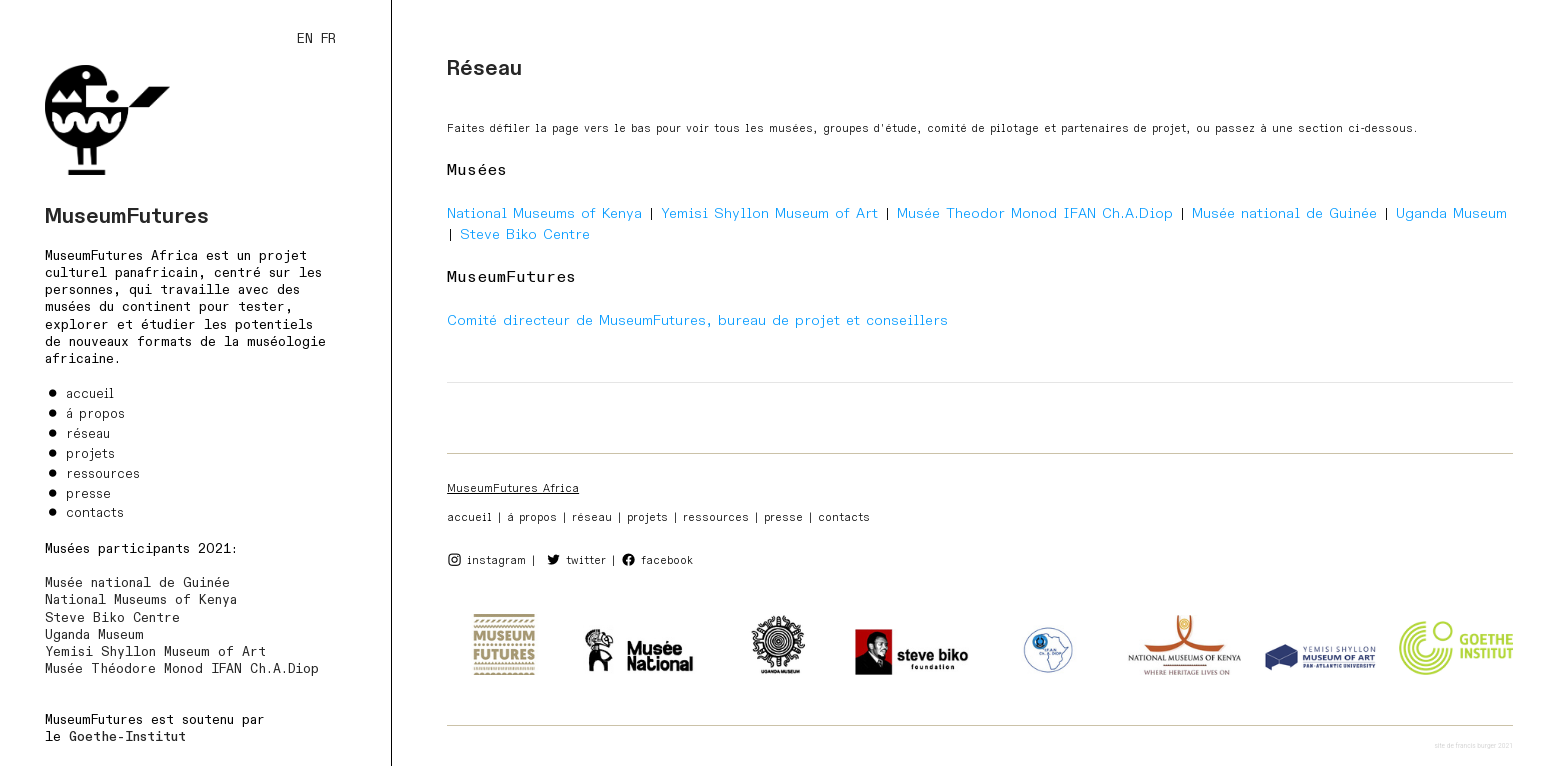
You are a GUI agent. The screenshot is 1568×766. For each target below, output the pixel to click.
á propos (95, 414)
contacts (95, 513)
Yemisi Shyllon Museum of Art (155, 652)
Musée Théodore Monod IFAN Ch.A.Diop (182, 669)
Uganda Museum (94, 635)
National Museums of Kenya (141, 600)
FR (328, 39)
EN (305, 39)
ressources (103, 474)
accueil (90, 394)
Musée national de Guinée (137, 583)
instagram (496, 560)
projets (90, 454)
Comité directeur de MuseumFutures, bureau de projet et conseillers (697, 320)
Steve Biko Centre (112, 618)
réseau (88, 434)
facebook (667, 560)
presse (88, 494)
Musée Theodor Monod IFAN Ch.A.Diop (1035, 213)
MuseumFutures (127, 216)
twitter (586, 560)
